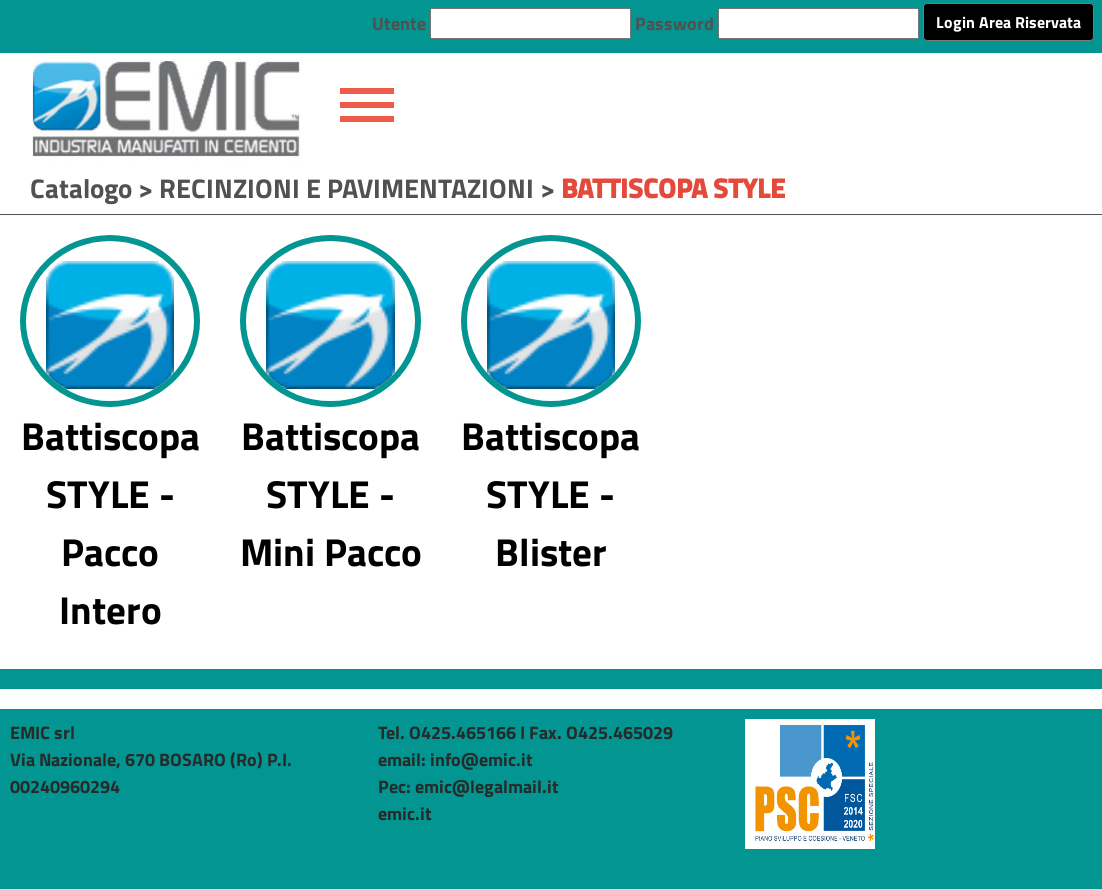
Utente (399, 23)
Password (674, 23)
